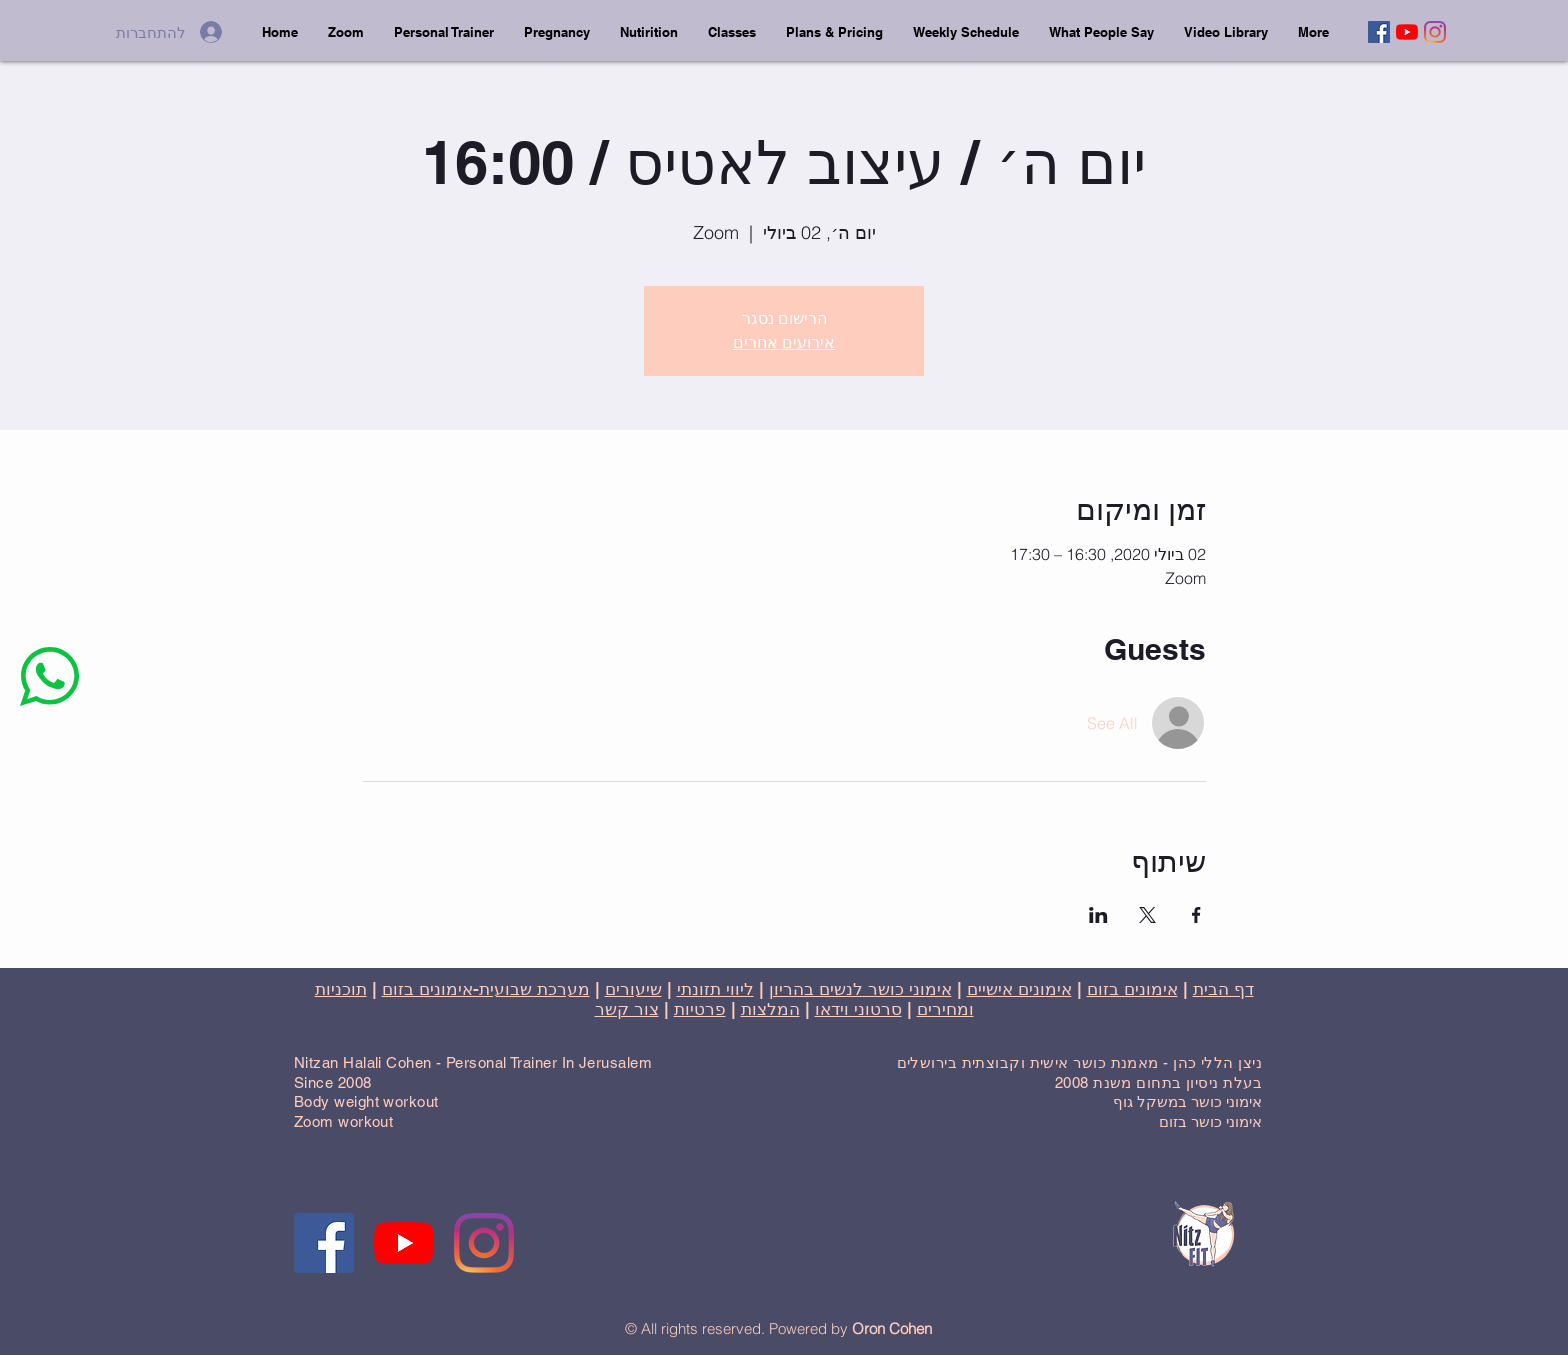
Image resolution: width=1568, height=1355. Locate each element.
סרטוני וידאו (858, 1009)
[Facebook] (1379, 32)
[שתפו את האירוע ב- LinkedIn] (1098, 915)
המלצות (770, 1009)
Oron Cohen (892, 1328)
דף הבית (1223, 989)
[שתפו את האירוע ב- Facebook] (1196, 915)
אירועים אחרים (784, 342)
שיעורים (633, 989)
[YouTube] (1407, 32)
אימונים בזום (1132, 989)
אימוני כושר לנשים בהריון (860, 989)
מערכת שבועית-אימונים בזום (486, 989)
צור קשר (627, 1009)
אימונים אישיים (1019, 989)
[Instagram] (1435, 32)
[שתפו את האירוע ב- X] (1147, 915)
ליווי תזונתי (715, 989)
